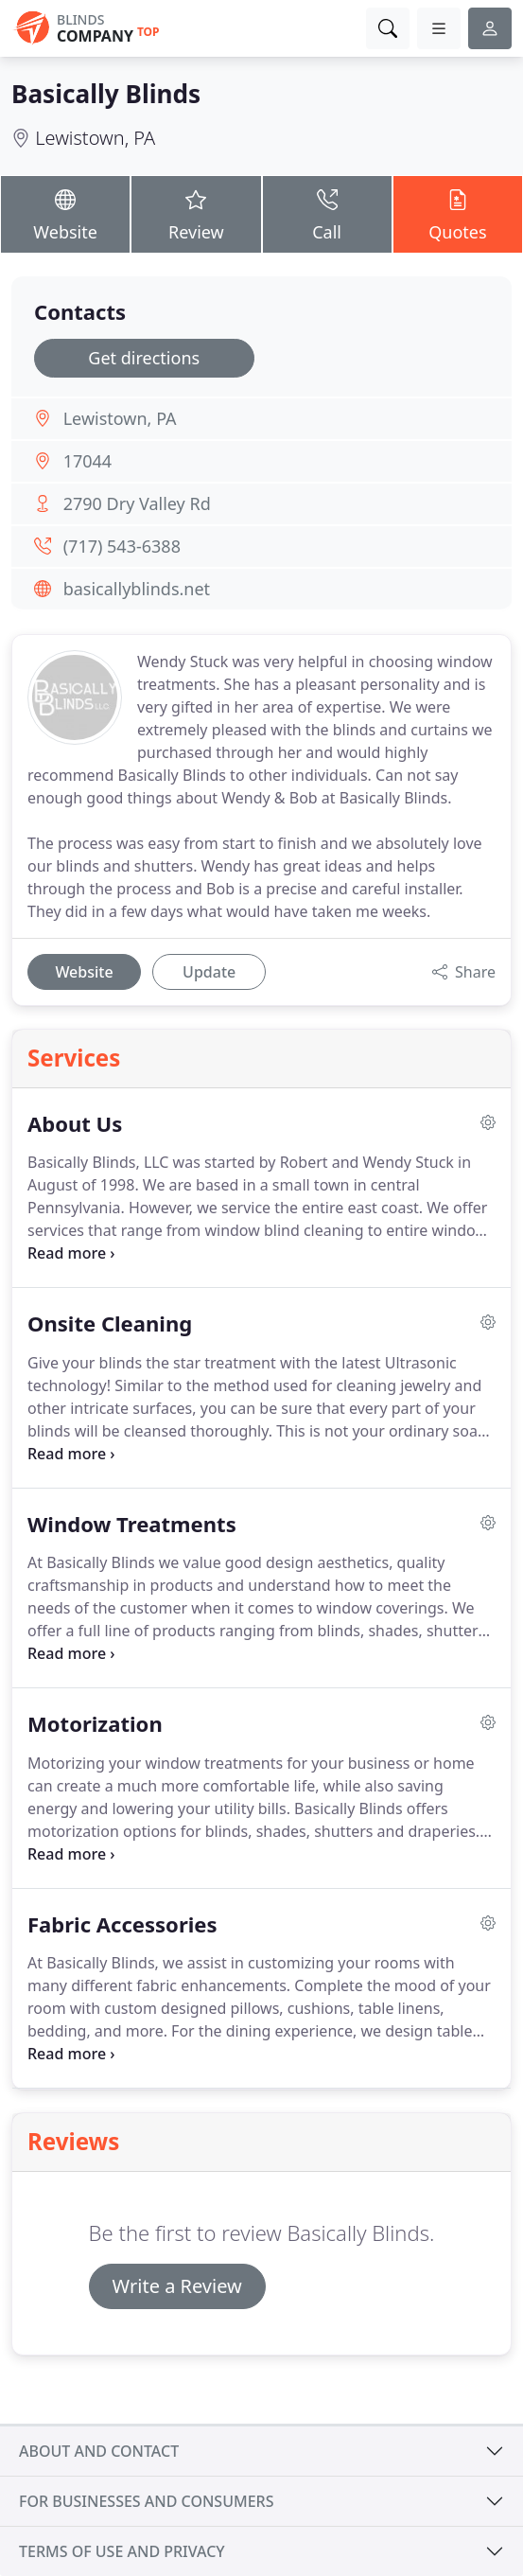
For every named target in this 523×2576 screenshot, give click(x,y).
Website (65, 213)
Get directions (144, 357)
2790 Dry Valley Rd (137, 503)
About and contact (99, 2451)
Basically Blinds (105, 94)
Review (196, 213)
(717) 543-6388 (122, 546)
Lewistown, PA (95, 137)
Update (209, 972)
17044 (87, 461)
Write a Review (177, 2286)
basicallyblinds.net (136, 588)
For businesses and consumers (146, 2501)
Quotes (458, 213)
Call (327, 213)
